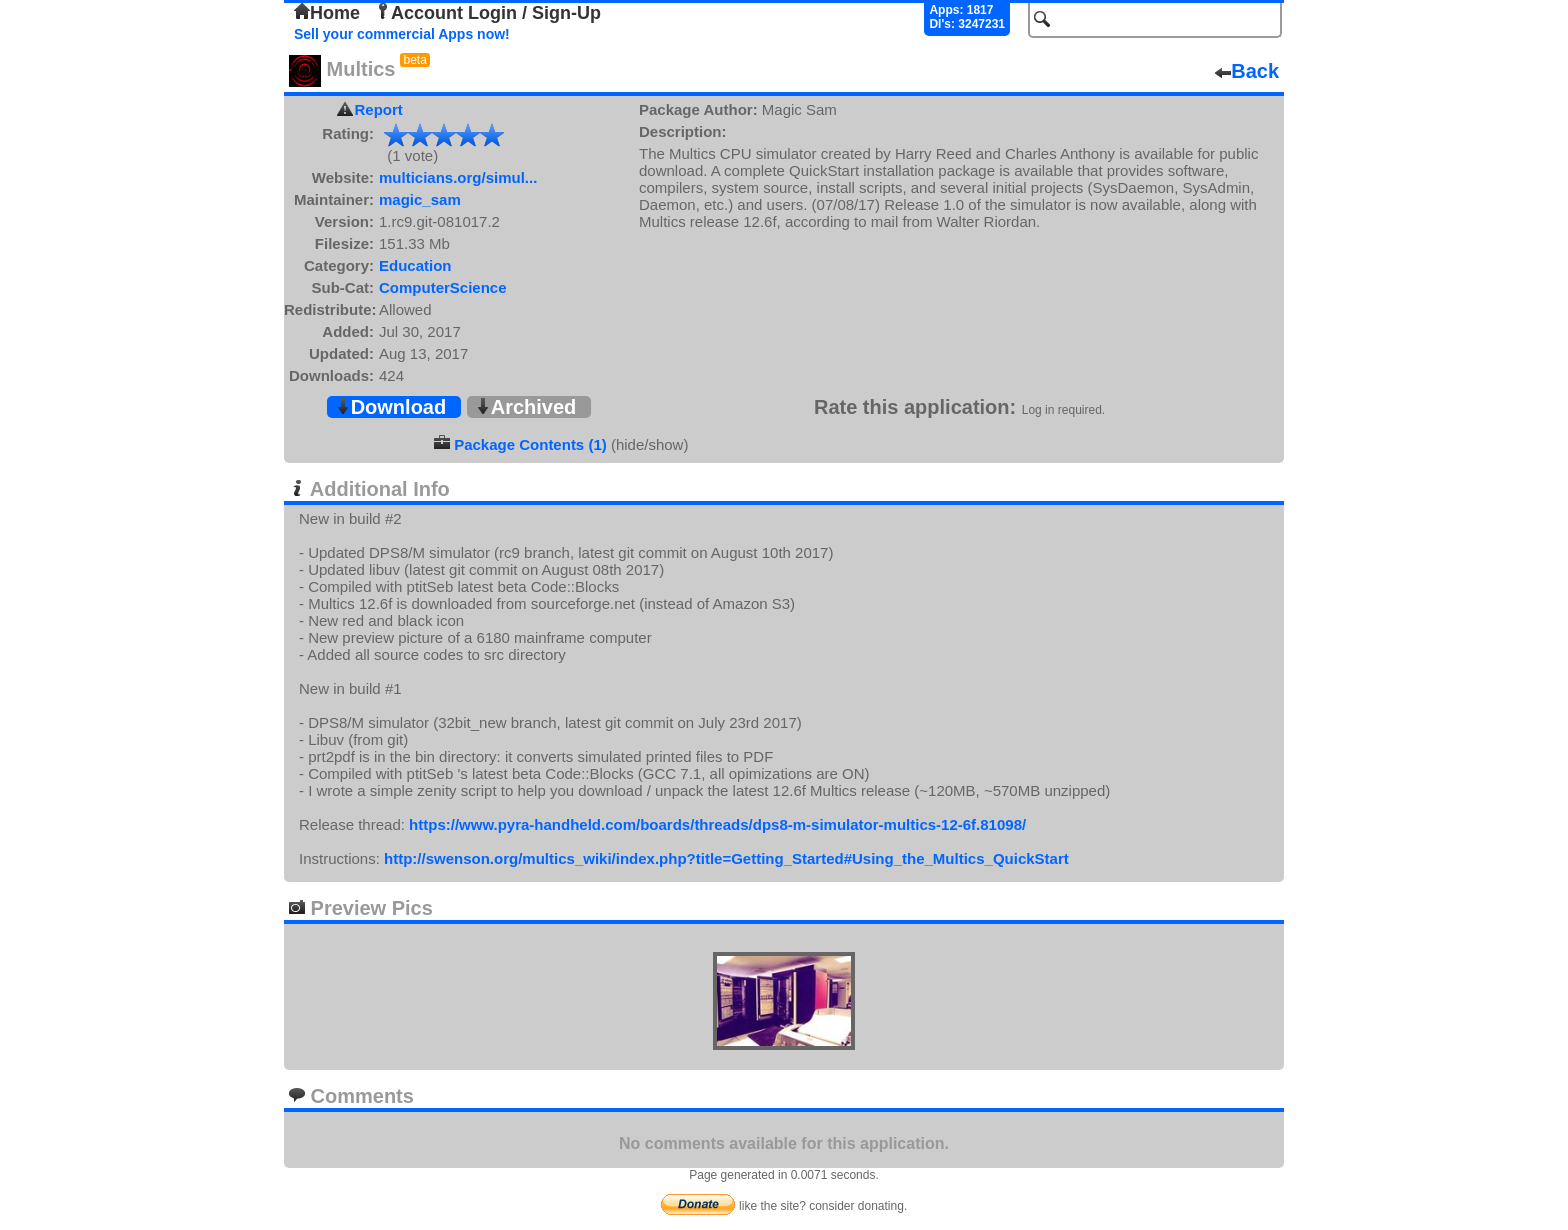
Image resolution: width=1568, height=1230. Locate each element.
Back (1247, 71)
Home (327, 13)
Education (415, 265)
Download (391, 407)
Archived (526, 407)
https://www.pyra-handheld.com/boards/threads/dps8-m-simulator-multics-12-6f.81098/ (717, 824)
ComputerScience (443, 287)
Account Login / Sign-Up (488, 13)
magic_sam (420, 199)
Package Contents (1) (530, 444)
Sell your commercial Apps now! (402, 34)
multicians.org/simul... (458, 177)
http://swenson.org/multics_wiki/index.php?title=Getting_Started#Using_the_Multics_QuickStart (726, 858)
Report (379, 109)
